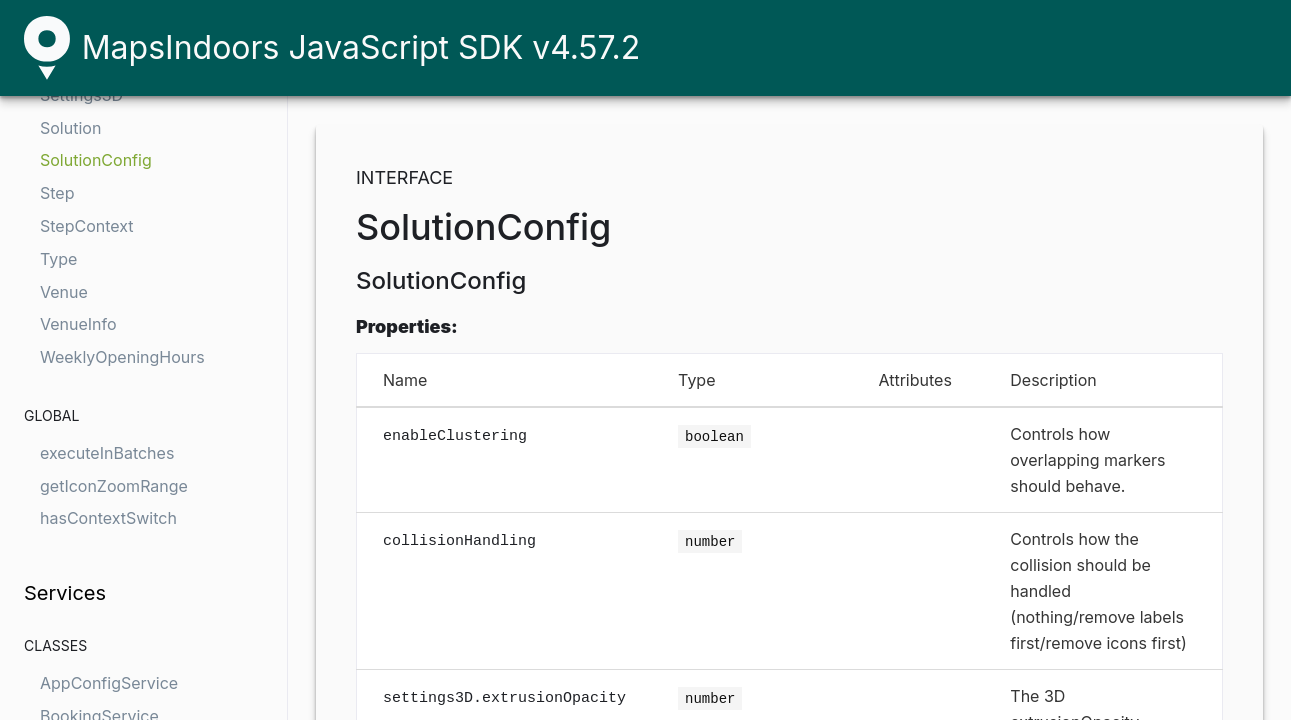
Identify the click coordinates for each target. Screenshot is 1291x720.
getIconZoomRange (114, 486)
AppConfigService (109, 683)
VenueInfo (78, 324)
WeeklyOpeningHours (122, 357)
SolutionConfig (96, 160)
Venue (64, 292)
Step (57, 193)
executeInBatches (107, 453)
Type (58, 259)
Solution (70, 128)
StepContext (87, 226)
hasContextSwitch (108, 518)
